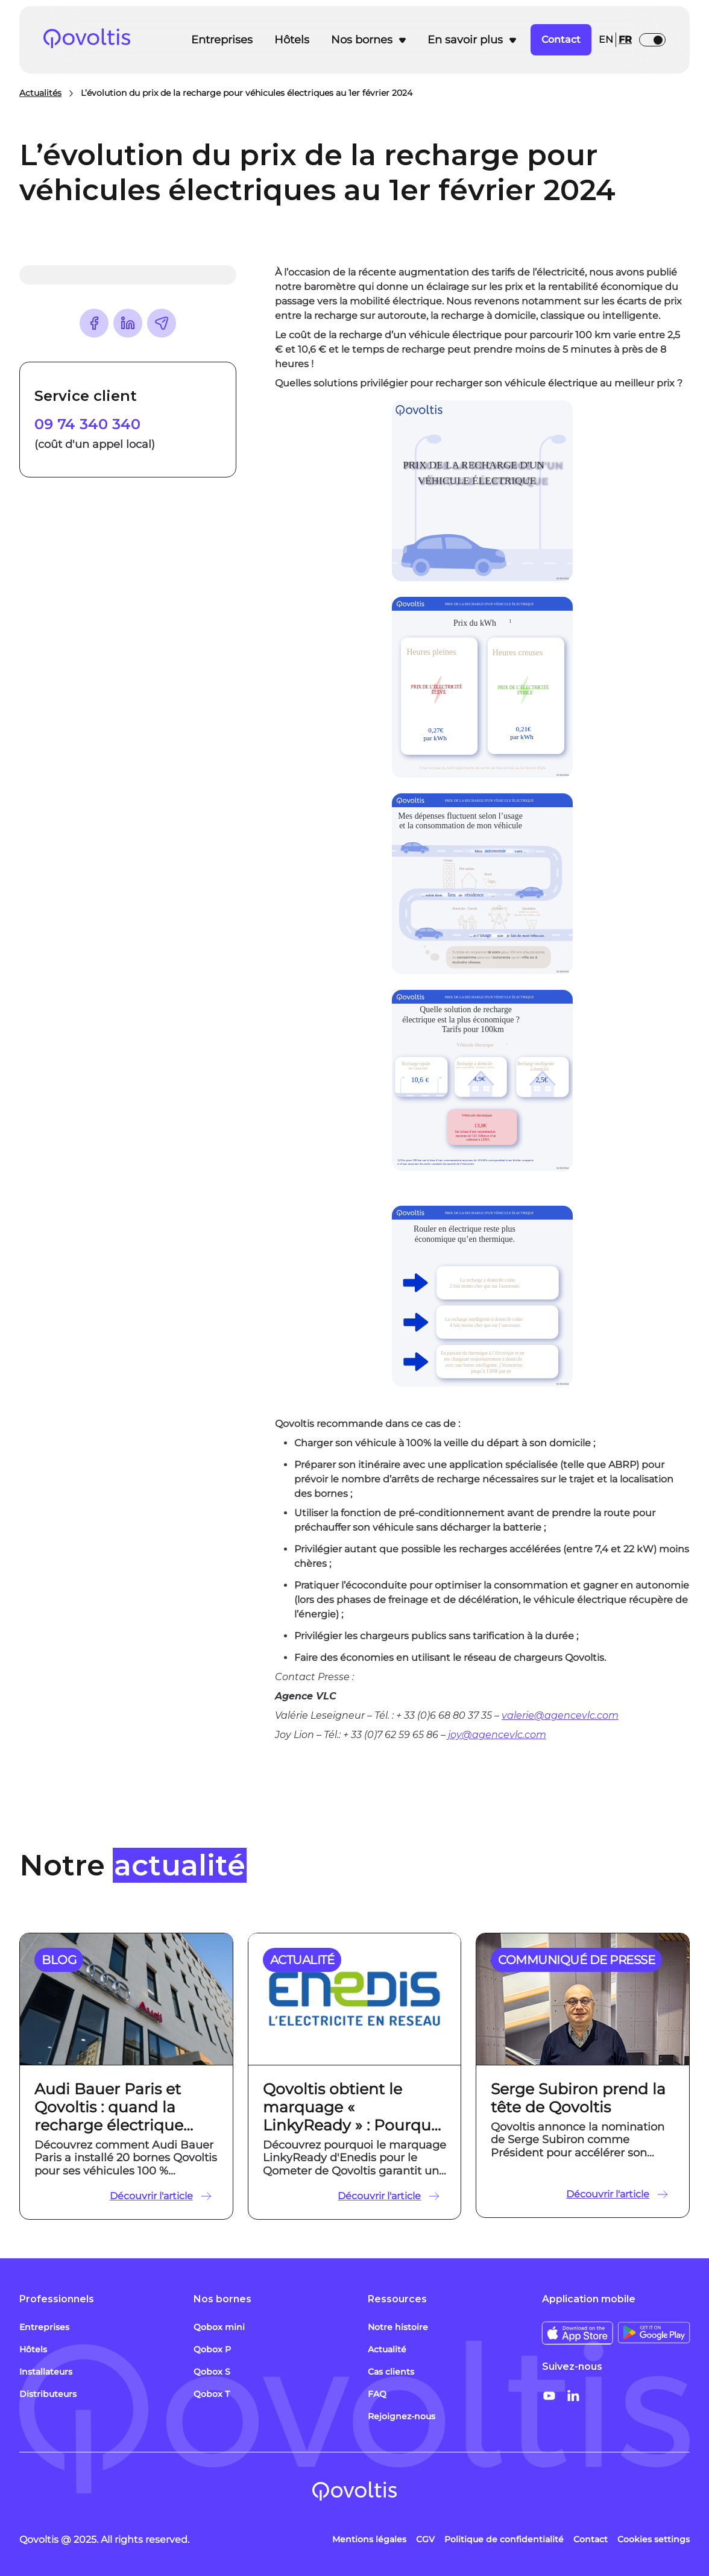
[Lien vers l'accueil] (106, 39)
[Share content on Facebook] (94, 323)
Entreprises (222, 39)
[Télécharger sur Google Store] (654, 2333)
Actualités (40, 92)
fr (625, 39)
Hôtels (291, 39)
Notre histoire (398, 2327)
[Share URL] (161, 323)
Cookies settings (653, 2539)
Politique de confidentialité (504, 2539)
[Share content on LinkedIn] (127, 323)
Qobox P (212, 2349)
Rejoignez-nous (401, 2416)
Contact (590, 2539)
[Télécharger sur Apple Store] (577, 2333)
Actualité (387, 2349)
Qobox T (212, 2394)
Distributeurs (48, 2394)
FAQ (377, 2394)
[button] (368, 40)
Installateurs (45, 2371)
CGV (425, 2539)
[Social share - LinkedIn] (573, 2396)
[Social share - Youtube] (549, 2396)
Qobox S (212, 2371)
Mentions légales (369, 2539)
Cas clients (391, 2371)
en (606, 39)
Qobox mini (219, 2327)
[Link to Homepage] (354, 2492)
